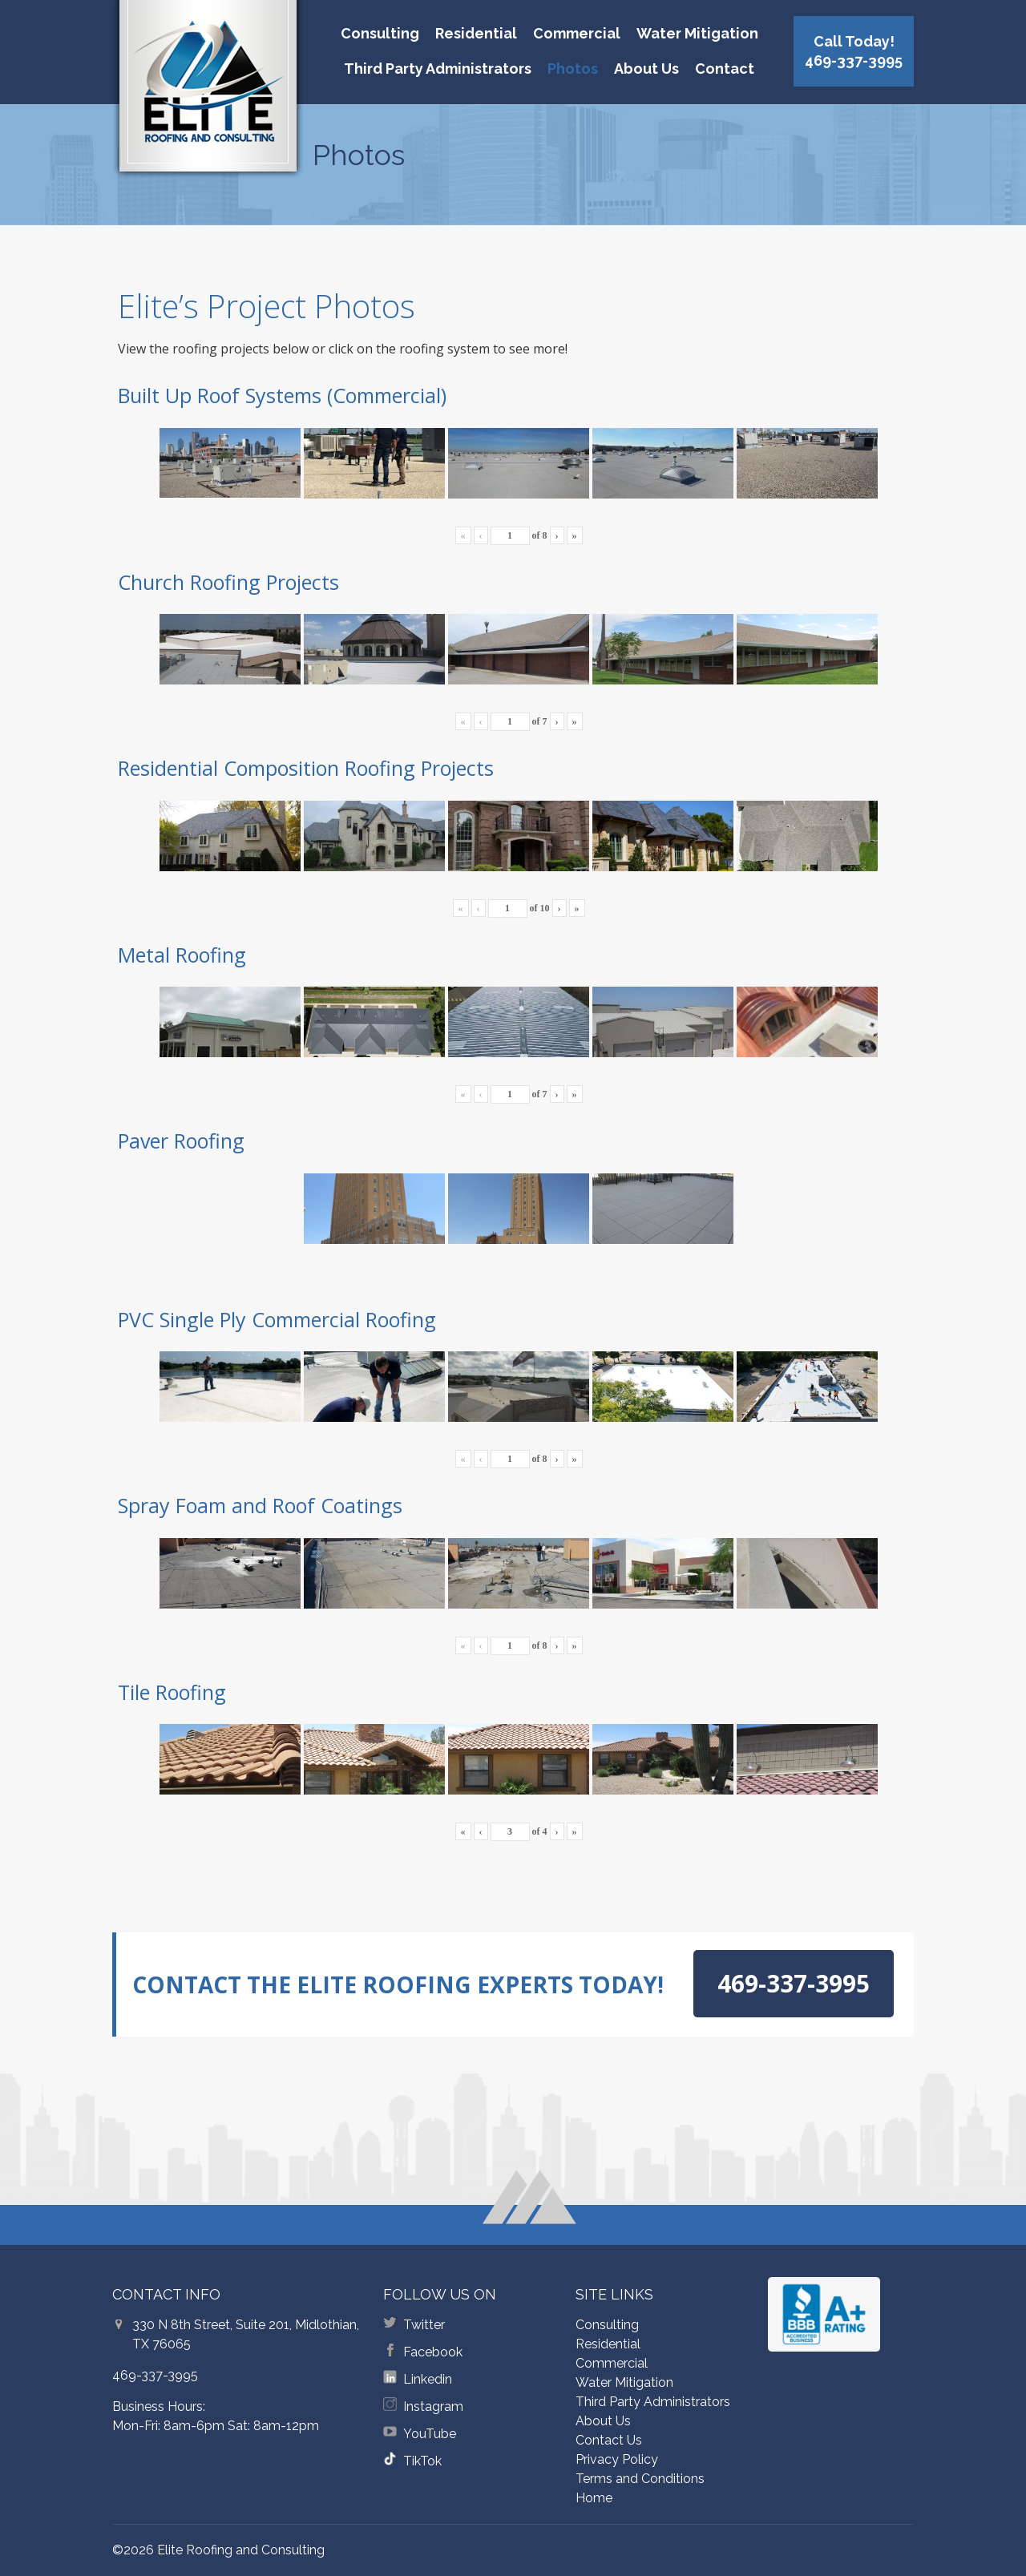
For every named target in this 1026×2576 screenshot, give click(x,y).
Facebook (433, 2352)
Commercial (576, 33)
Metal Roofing (182, 954)
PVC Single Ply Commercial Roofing (277, 1319)
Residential (476, 33)
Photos (572, 68)
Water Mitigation (697, 33)
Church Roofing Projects (228, 582)
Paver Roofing (181, 1140)
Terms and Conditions (640, 2478)
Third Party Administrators (437, 68)
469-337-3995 (155, 2375)
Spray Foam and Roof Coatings (260, 1505)
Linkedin (427, 2379)
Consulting (380, 33)
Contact (724, 68)
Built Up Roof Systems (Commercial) (282, 395)
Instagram (433, 2406)
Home (594, 2497)
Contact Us (609, 2440)
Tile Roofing (172, 1692)
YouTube (429, 2433)
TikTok (422, 2461)
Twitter (424, 2324)
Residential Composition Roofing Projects (306, 767)
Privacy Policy (617, 2459)
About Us (646, 68)
